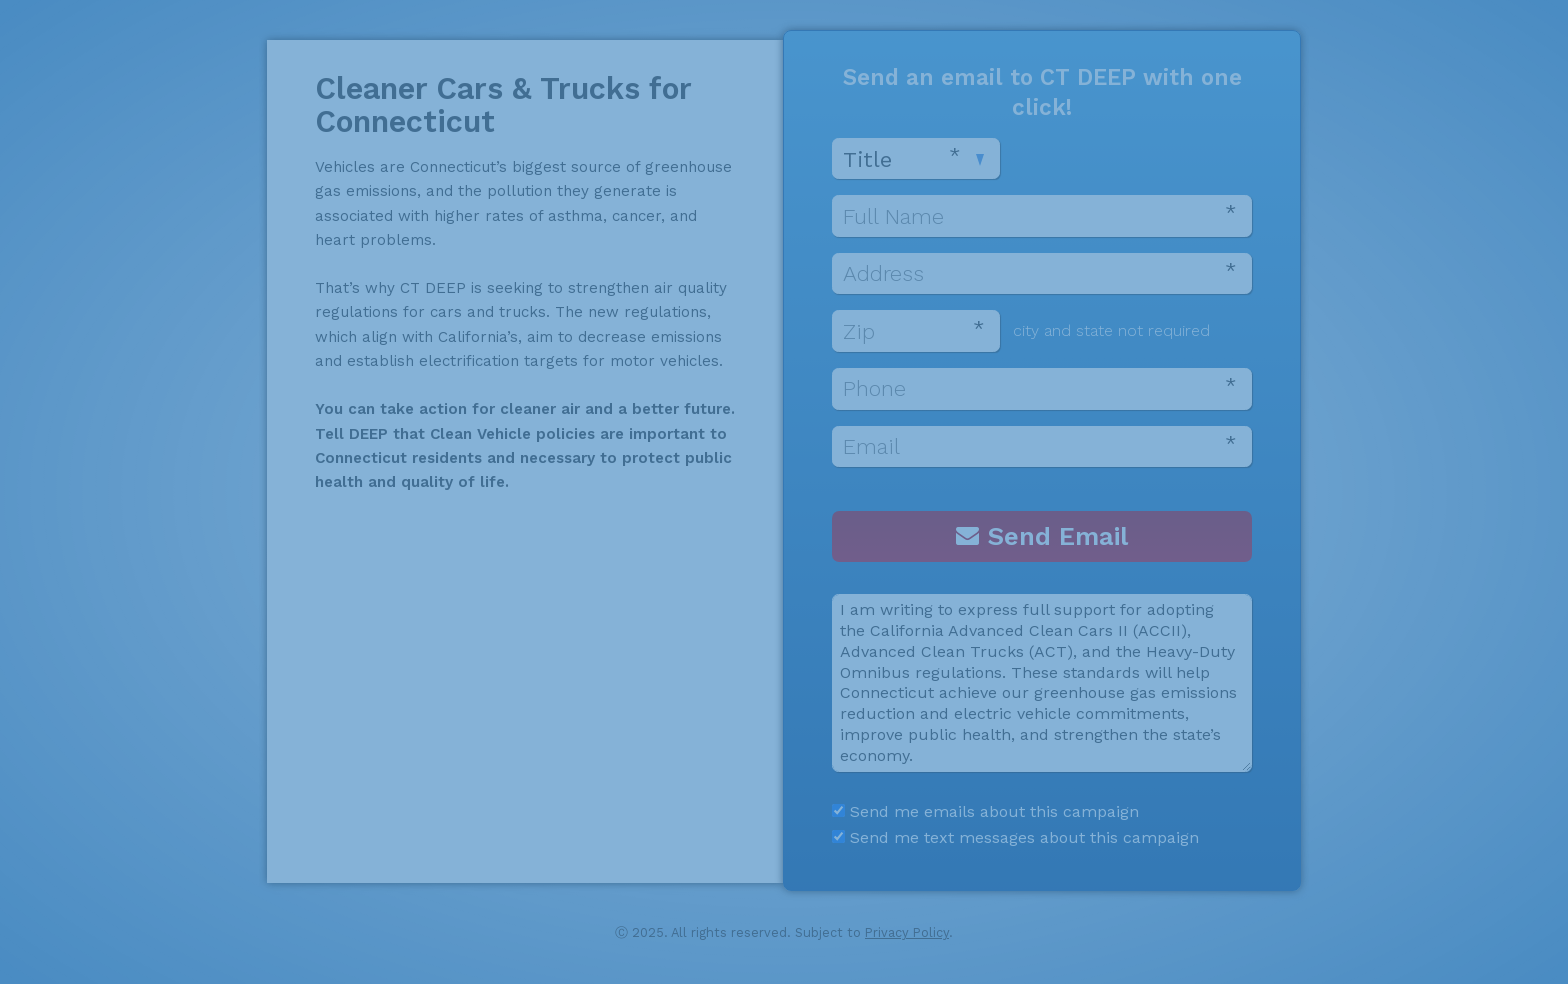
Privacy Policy (907, 932)
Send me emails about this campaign (985, 811)
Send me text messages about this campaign (1015, 837)
